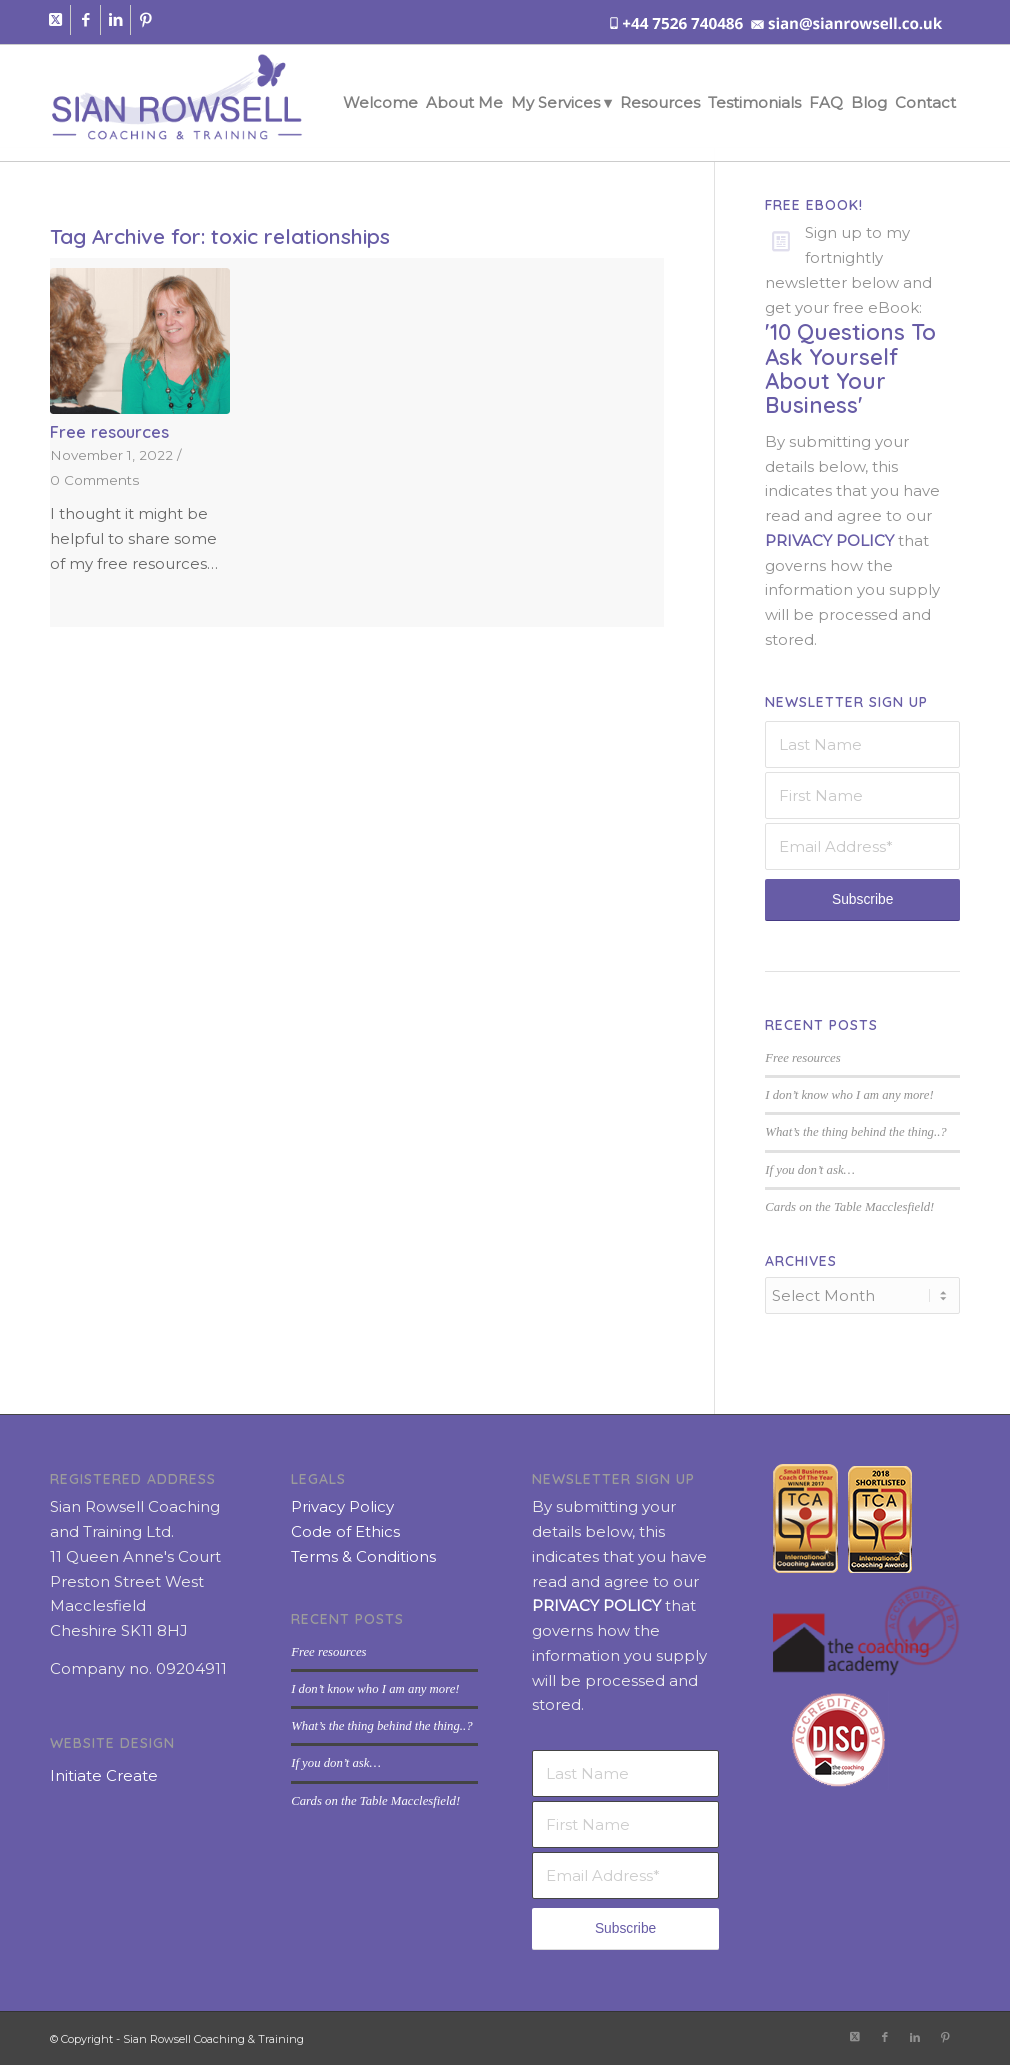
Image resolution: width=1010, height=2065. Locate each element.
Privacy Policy (342, 1504)
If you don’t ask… (810, 1170)
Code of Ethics (345, 1529)
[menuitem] (380, 103)
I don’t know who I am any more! (849, 1095)
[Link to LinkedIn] (115, 20)
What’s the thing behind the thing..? (855, 1132)
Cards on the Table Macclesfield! (849, 1207)
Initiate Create (104, 1773)
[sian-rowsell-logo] (176, 103)
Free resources (109, 431)
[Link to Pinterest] (146, 20)
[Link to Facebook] (85, 20)
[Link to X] (55, 20)
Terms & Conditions (363, 1554)
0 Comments (94, 480)
